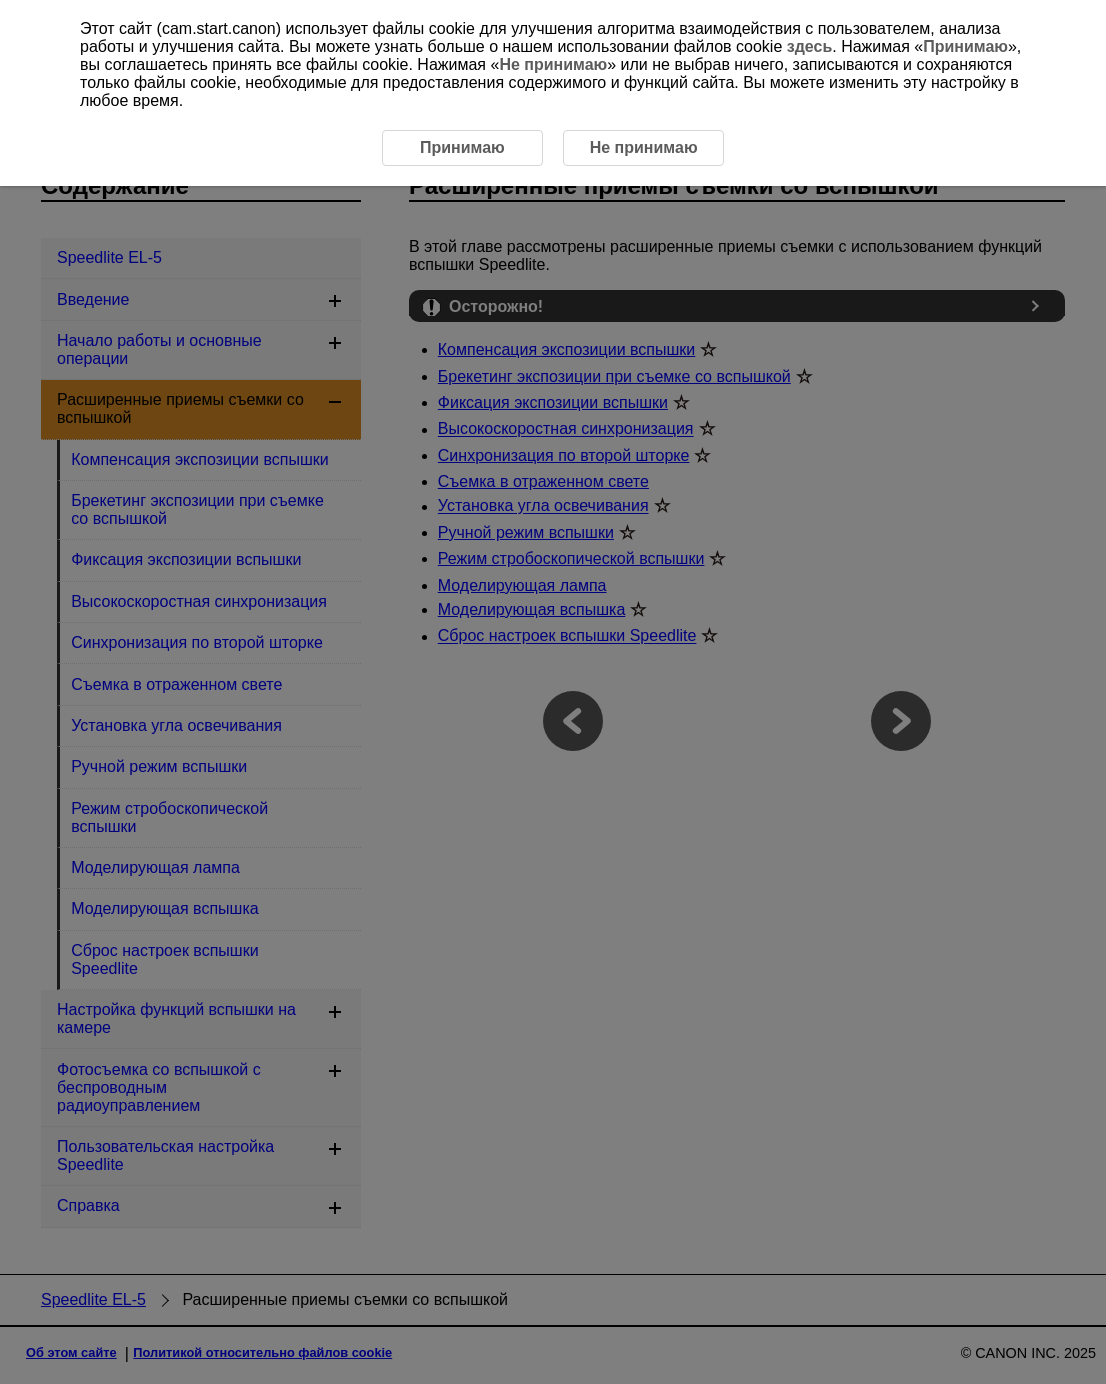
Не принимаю (553, 64)
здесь (810, 46)
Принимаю (965, 46)
